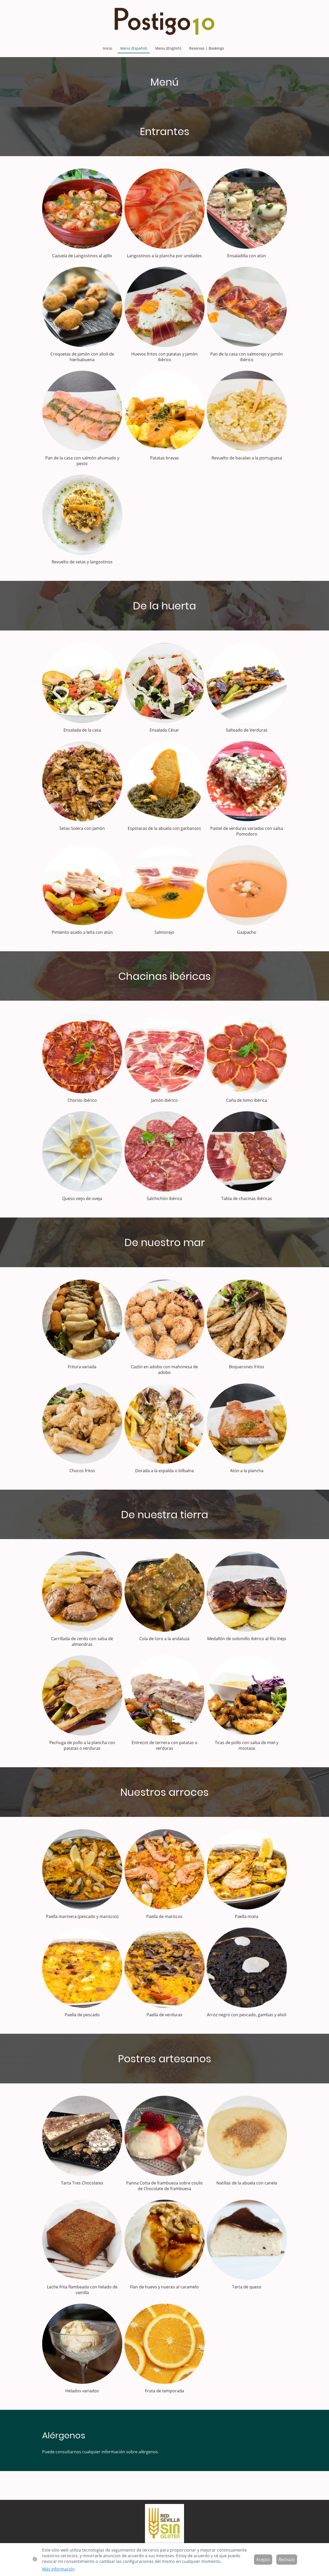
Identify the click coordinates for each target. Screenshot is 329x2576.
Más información (58, 2569)
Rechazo (287, 2559)
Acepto (263, 2559)
